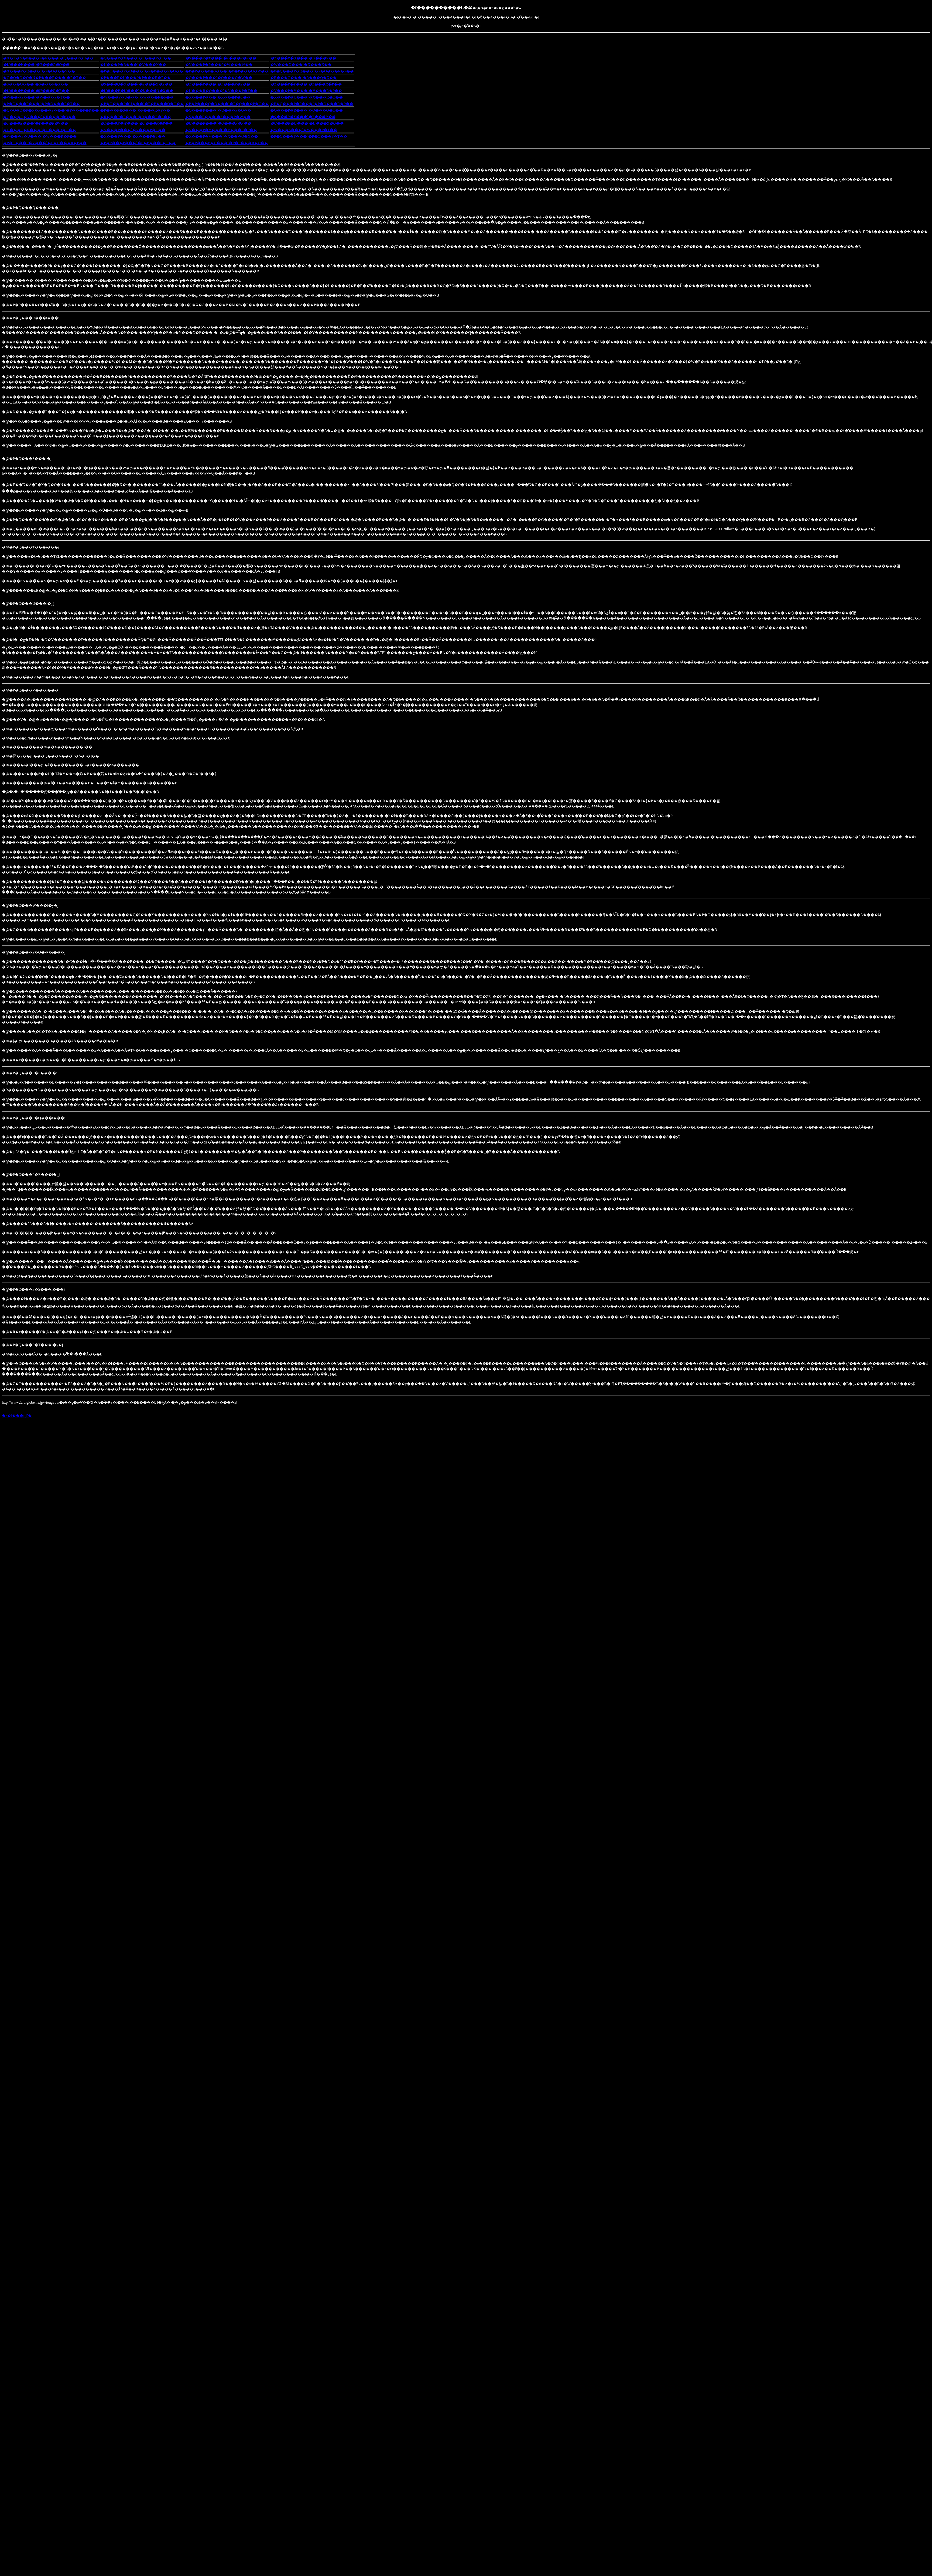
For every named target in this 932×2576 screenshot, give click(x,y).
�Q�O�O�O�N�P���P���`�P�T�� (44, 78)
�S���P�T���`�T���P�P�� (220, 58)
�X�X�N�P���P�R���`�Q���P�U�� (48, 58)
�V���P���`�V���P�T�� (132, 130)
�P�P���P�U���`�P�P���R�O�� (226, 143)
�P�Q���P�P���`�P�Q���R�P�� (311, 104)
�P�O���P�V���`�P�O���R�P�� (44, 143)
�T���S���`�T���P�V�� (35, 123)
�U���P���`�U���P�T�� (36, 91)
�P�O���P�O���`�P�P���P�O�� (141, 71)
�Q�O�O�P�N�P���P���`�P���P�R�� (51, 110)
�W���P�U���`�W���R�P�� (137, 97)
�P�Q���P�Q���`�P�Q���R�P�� (312, 71)
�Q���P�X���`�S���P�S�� (135, 58)
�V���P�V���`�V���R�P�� (306, 91)
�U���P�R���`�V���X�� (133, 65)
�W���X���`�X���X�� (301, 65)
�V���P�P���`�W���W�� (219, 65)
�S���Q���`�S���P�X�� (35, 84)
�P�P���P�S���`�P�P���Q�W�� (226, 71)
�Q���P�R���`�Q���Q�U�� (306, 110)
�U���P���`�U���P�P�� (218, 123)
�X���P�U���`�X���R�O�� (306, 97)
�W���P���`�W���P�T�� (36, 97)
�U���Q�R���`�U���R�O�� (39, 130)
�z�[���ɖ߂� (17, 1416)
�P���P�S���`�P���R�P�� (135, 110)
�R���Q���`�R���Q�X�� (303, 78)
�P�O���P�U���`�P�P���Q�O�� (142, 104)
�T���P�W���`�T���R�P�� (136, 123)
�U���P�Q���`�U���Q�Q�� (306, 123)
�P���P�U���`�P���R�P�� (135, 78)
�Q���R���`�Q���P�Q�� (218, 110)
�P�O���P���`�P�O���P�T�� (41, 104)
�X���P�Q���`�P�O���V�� (39, 71)
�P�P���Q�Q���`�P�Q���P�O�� (227, 104)
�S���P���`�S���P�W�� (217, 117)
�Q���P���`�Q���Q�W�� (218, 78)
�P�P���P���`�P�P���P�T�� (138, 143)
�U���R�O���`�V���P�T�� (221, 91)
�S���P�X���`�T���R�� (302, 117)
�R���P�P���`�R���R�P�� (135, 117)
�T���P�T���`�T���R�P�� (305, 84)
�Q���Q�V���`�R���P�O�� (39, 117)
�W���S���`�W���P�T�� (303, 130)
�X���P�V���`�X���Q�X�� (221, 136)
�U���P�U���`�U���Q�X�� (136, 91)
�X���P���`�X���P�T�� (217, 97)
